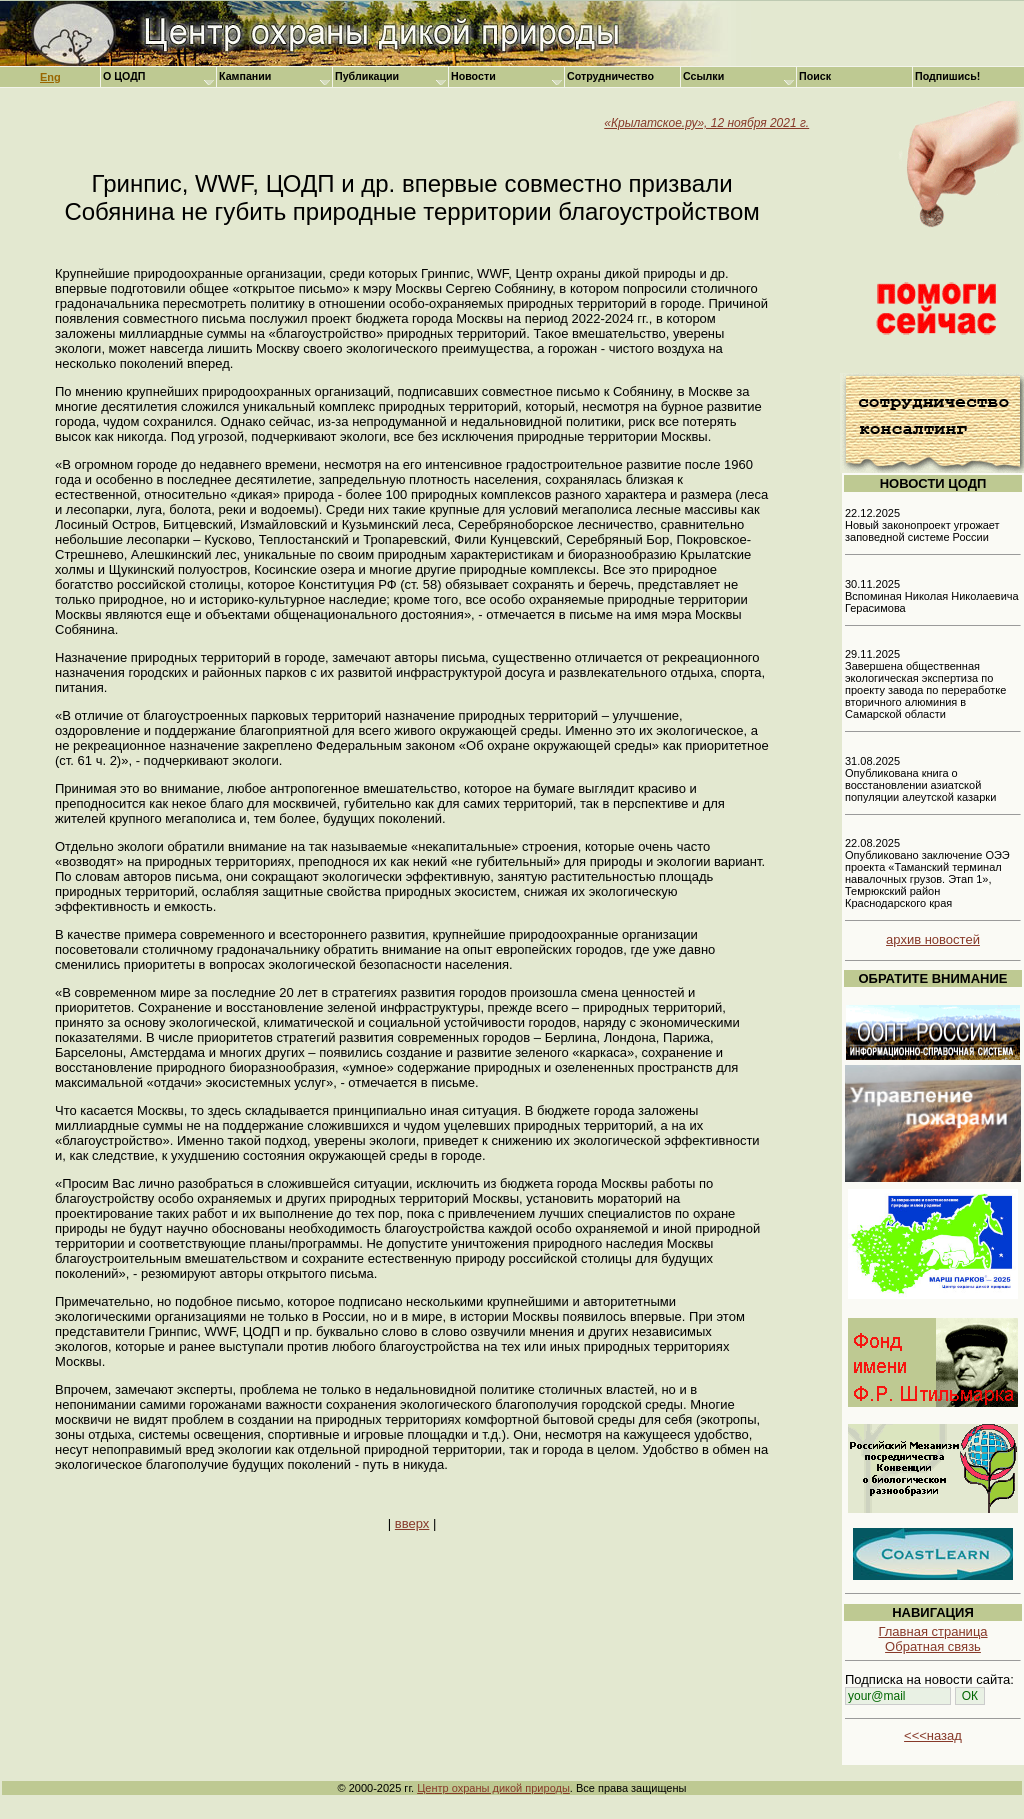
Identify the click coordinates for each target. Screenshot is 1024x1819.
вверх (412, 1523)
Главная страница (932, 1631)
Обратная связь (933, 1646)
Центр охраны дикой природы (493, 1788)
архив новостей (933, 939)
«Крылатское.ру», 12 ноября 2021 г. (706, 123)
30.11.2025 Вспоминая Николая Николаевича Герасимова (932, 596)
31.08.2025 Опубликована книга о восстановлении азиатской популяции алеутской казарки (920, 779)
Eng (50, 77)
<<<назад (933, 1735)
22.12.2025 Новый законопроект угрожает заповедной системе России (922, 525)
